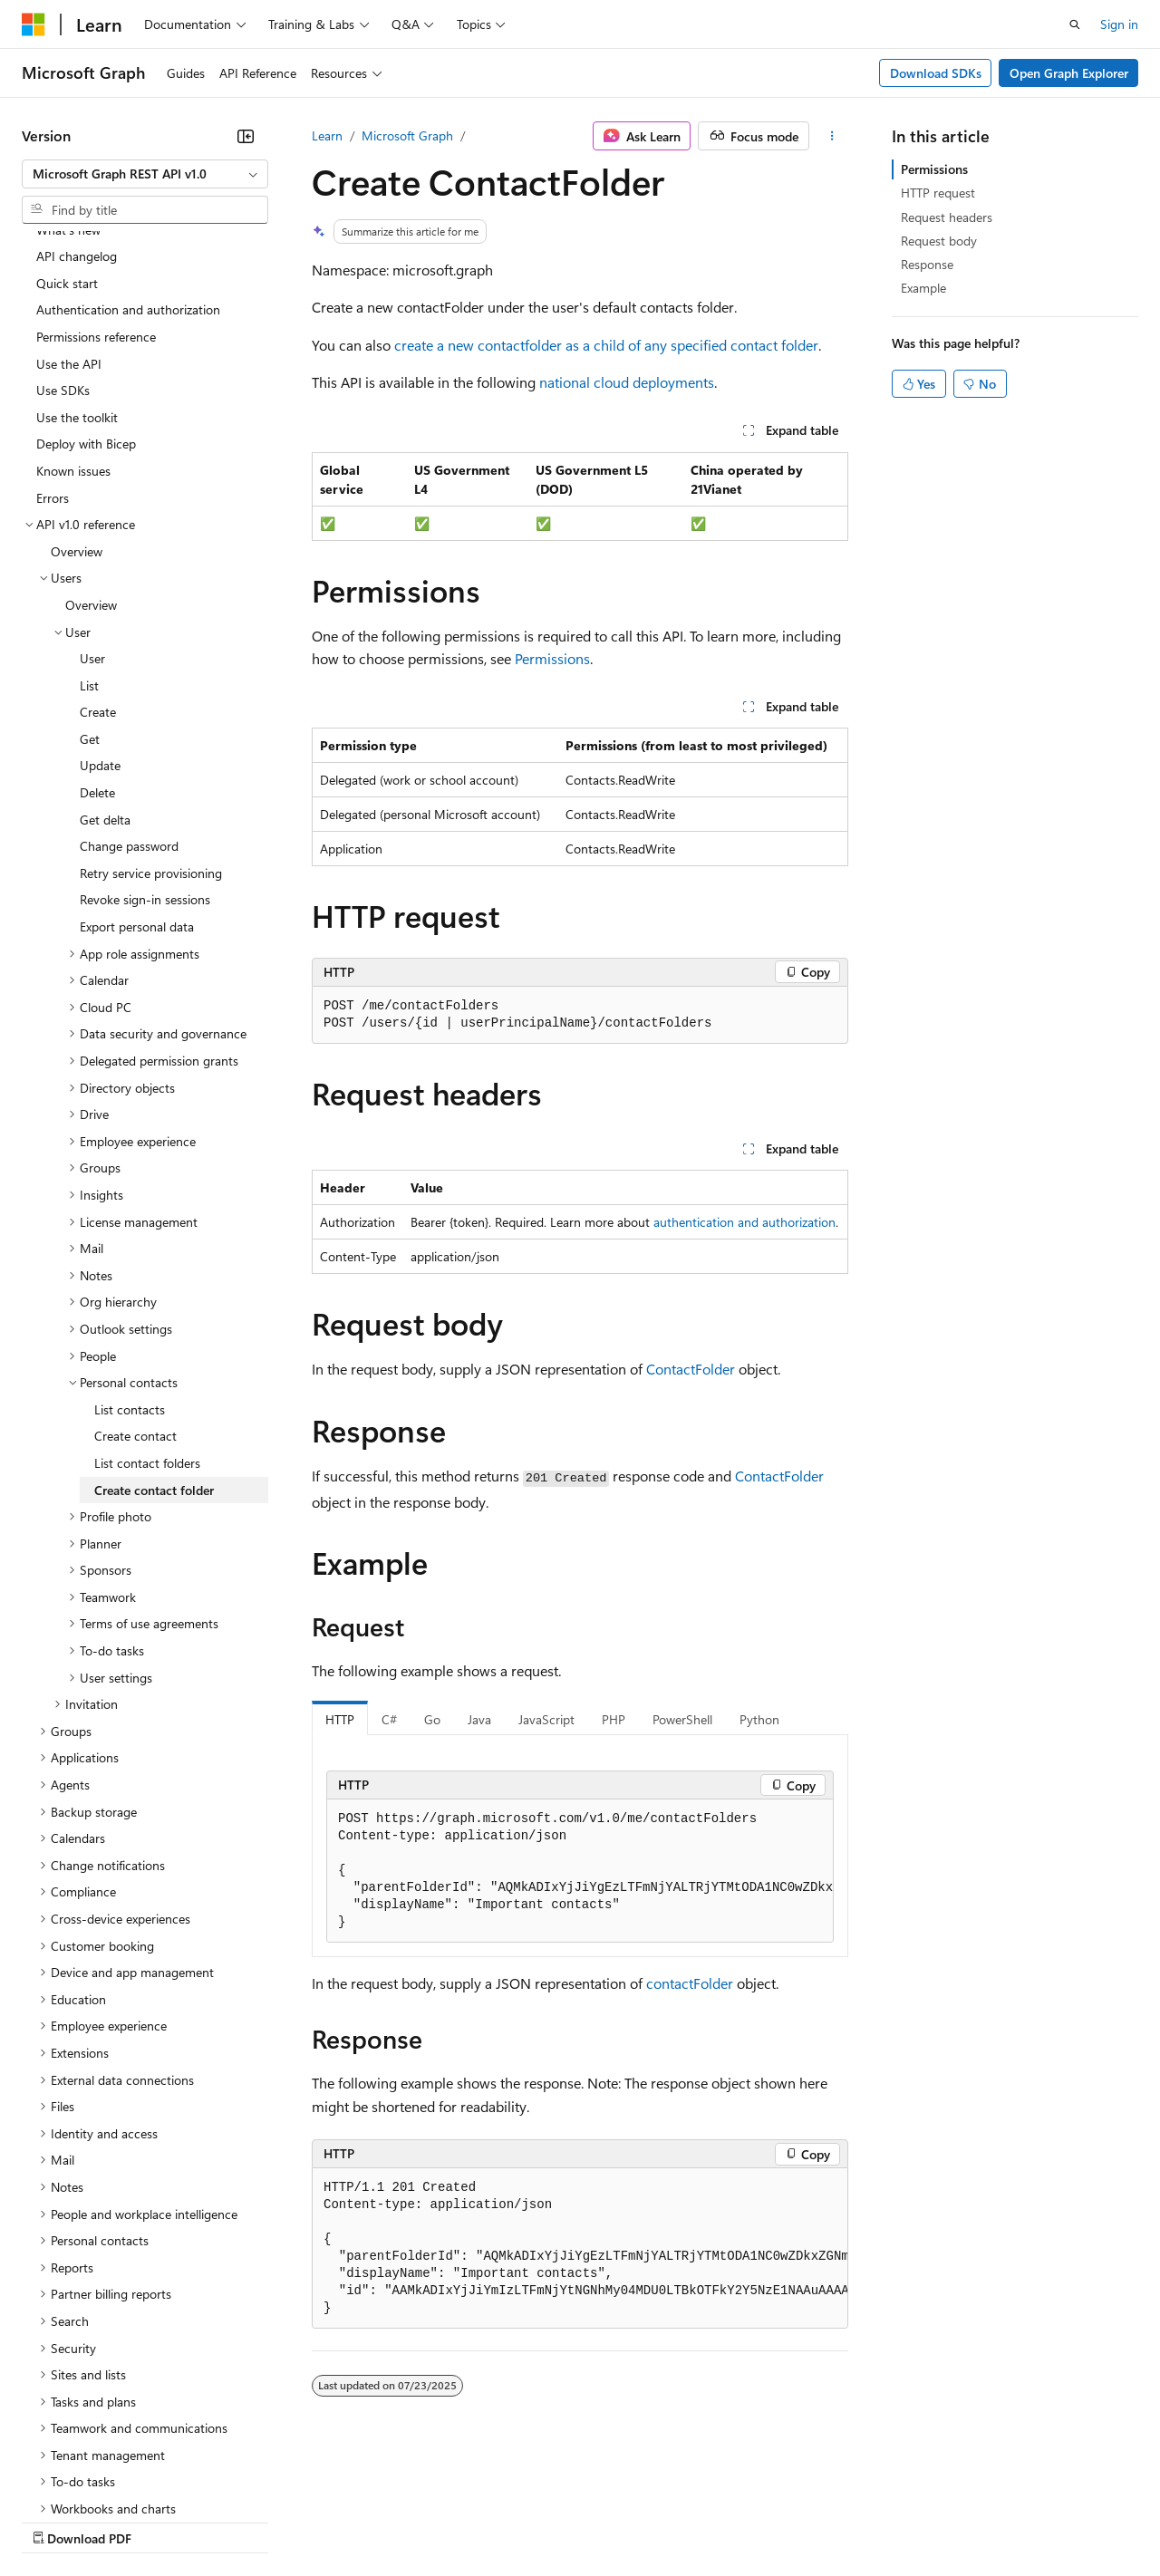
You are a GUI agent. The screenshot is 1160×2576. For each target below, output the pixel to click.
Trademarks (751, 2520)
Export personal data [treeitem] (137, 768)
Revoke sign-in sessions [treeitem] (145, 741)
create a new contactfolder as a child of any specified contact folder (606, 344)
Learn (327, 135)
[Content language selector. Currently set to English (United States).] (105, 2477)
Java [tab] (479, 1719)
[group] (580, 1871)
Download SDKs (935, 73)
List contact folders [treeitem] (147, 1305)
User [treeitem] (92, 500)
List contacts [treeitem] (129, 1251)
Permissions (552, 658)
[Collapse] (245, 136)
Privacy (396, 2520)
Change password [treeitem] (129, 688)
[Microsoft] (33, 24)
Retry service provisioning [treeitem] (151, 715)
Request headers (946, 217)
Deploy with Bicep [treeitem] (86, 285)
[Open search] (1075, 24)
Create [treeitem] (98, 554)
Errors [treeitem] (52, 340)
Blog (247, 2520)
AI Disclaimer (58, 2520)
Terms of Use (662, 2520)
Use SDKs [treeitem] (63, 232)
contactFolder (689, 1982)
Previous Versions (164, 2520)
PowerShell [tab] (682, 1719)
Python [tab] (759, 1719)
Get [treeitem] (90, 581)
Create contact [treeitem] (135, 1278)
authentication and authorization (744, 1221)
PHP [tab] (613, 1719)
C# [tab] (389, 1719)
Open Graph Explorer (1069, 73)
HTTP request (938, 192)
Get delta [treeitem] (105, 662)
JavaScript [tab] (546, 1719)
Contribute (324, 2520)
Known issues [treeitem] (73, 313)
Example (923, 287)
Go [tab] (432, 1719)
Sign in (1119, 24)
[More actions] (832, 135)
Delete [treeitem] (97, 634)
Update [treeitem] (100, 607)
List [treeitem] (89, 527)
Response (927, 264)
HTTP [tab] (339, 1719)
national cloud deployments (626, 381)
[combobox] (145, 173)
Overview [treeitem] (76, 393)
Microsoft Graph (407, 135)
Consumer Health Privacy (520, 2520)
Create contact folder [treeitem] (154, 1332)
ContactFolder (690, 1368)
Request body (939, 240)
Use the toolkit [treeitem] (77, 259)
